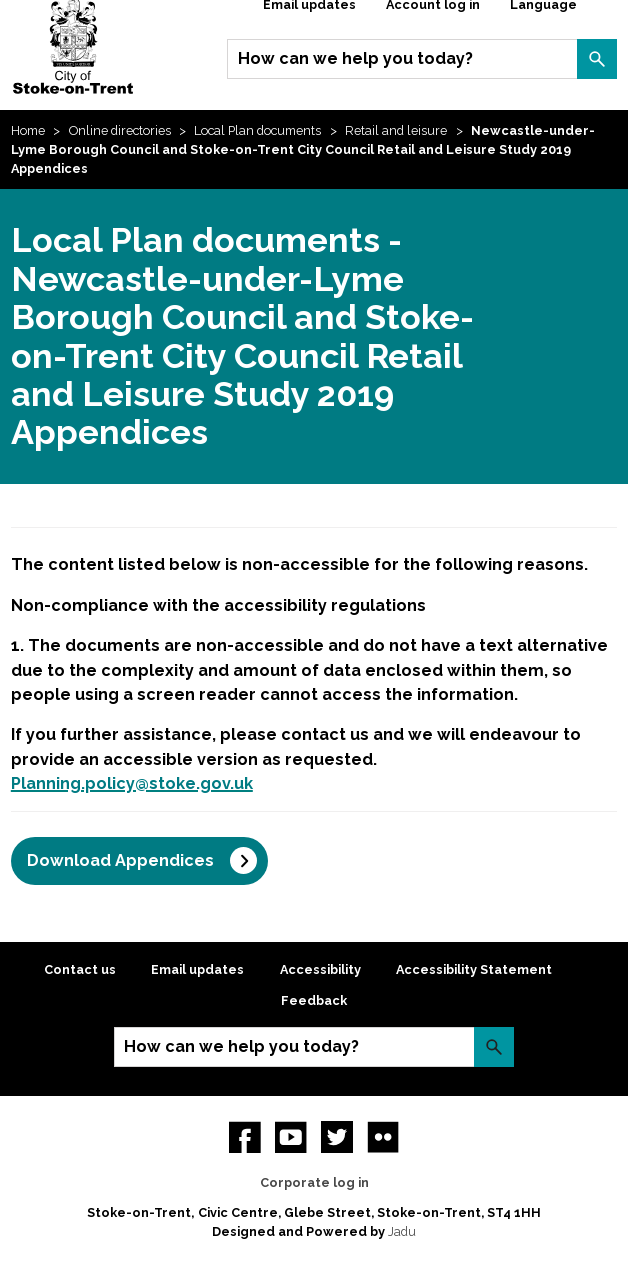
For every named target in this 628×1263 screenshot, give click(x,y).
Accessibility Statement (474, 969)
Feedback (314, 1000)
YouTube (291, 1137)
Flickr (383, 1137)
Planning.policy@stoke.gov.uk (132, 783)
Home (28, 130)
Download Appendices (120, 860)
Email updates (197, 969)
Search (597, 59)
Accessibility (320, 969)
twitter (337, 1137)
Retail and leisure (396, 130)
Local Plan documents (257, 130)
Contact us (80, 969)
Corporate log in (314, 1182)
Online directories (120, 130)
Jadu (402, 1231)
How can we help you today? (355, 58)
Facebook (245, 1137)
